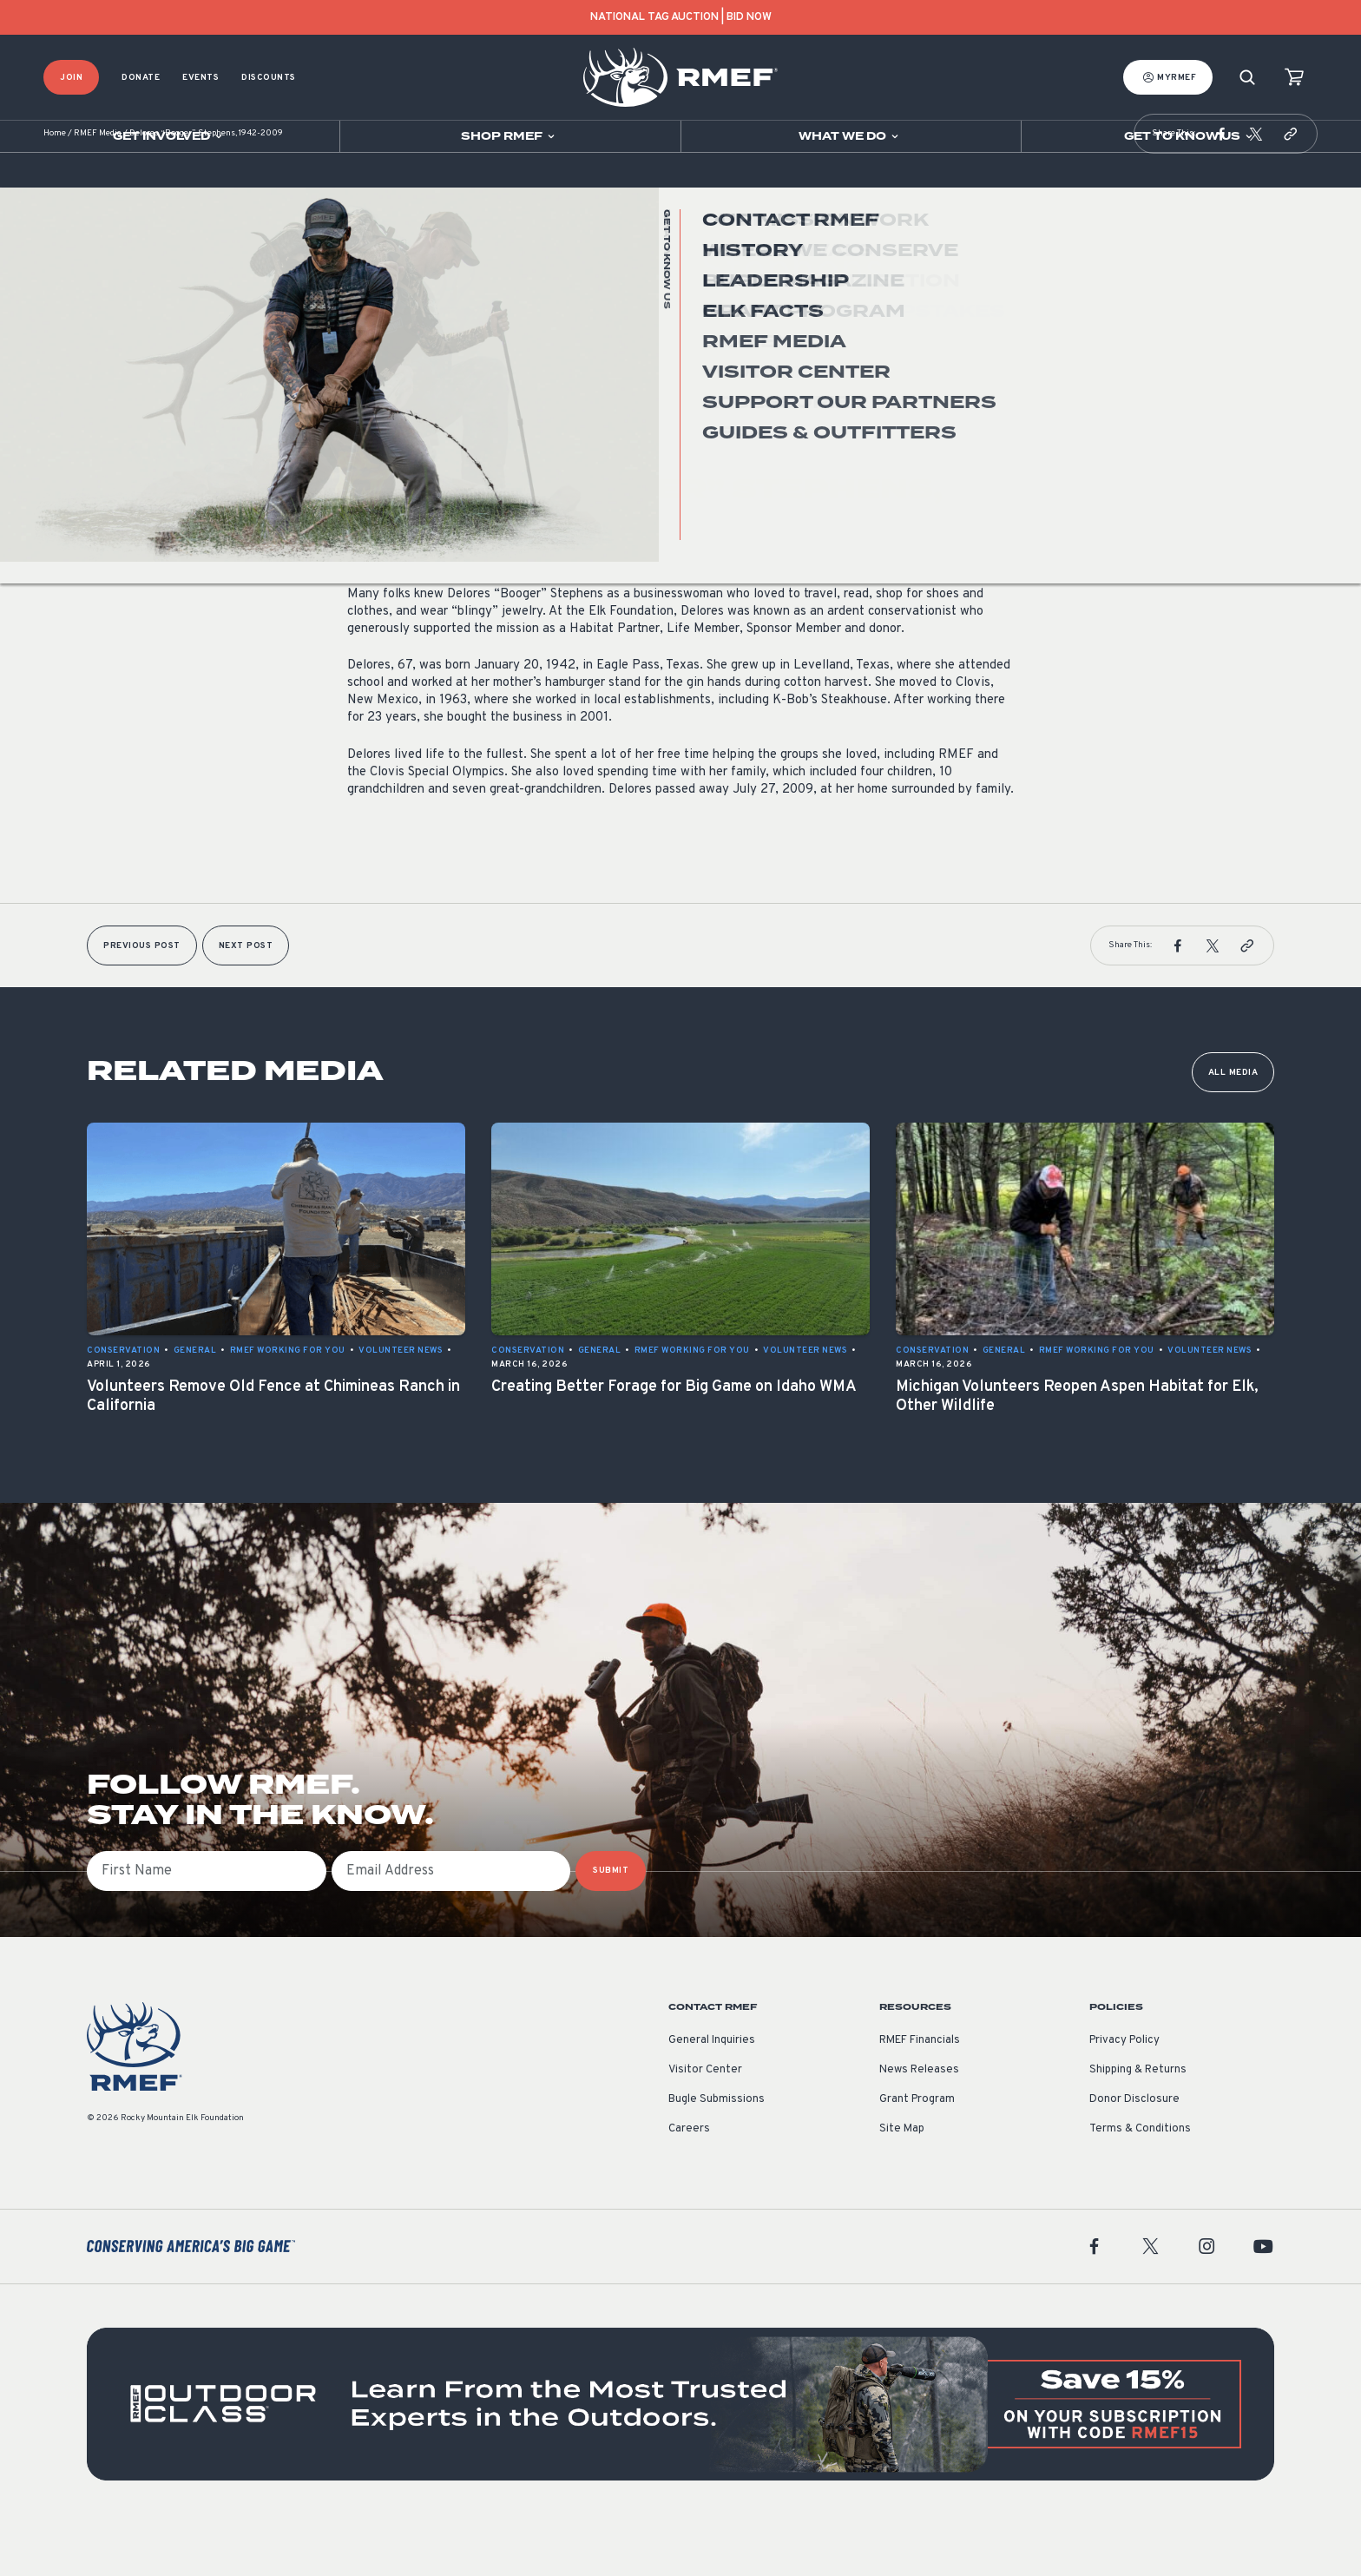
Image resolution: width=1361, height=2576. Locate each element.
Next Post (246, 998)
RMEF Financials (919, 2092)
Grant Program (917, 2151)
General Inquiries (711, 2092)
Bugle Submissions (716, 2151)
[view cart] (1294, 78)
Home (54, 186)
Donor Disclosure (1134, 2151)
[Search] (1247, 78)
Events (200, 77)
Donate (141, 77)
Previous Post (142, 998)
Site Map (901, 2181)
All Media (1233, 1124)
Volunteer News (389, 411)
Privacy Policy (1124, 2092)
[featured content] (680, 2456)
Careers (689, 2181)
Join (71, 77)
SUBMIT (610, 1922)
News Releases (919, 2122)
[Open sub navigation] (169, 136)
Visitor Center (705, 2122)
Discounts (268, 77)
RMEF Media (98, 186)
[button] (1221, 185)
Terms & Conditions (1140, 2181)
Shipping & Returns (1138, 2122)
